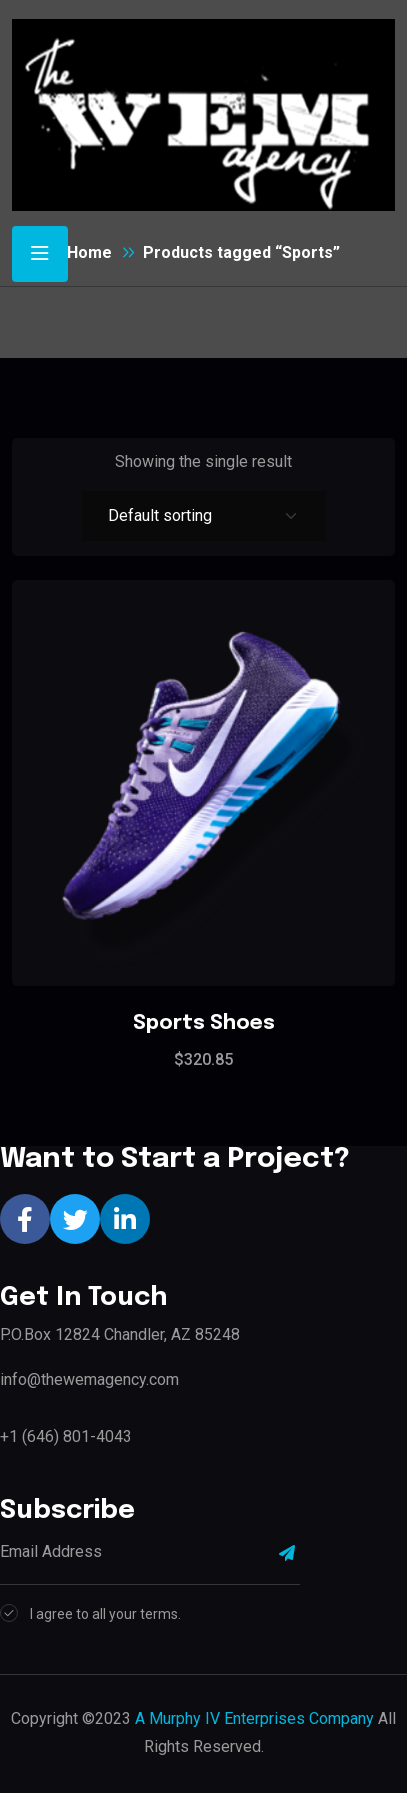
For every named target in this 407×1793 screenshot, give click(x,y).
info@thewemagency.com (89, 1379)
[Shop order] (204, 516)
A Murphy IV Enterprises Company (254, 1718)
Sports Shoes (204, 1023)
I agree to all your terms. (105, 1614)
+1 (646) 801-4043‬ (66, 1436)
